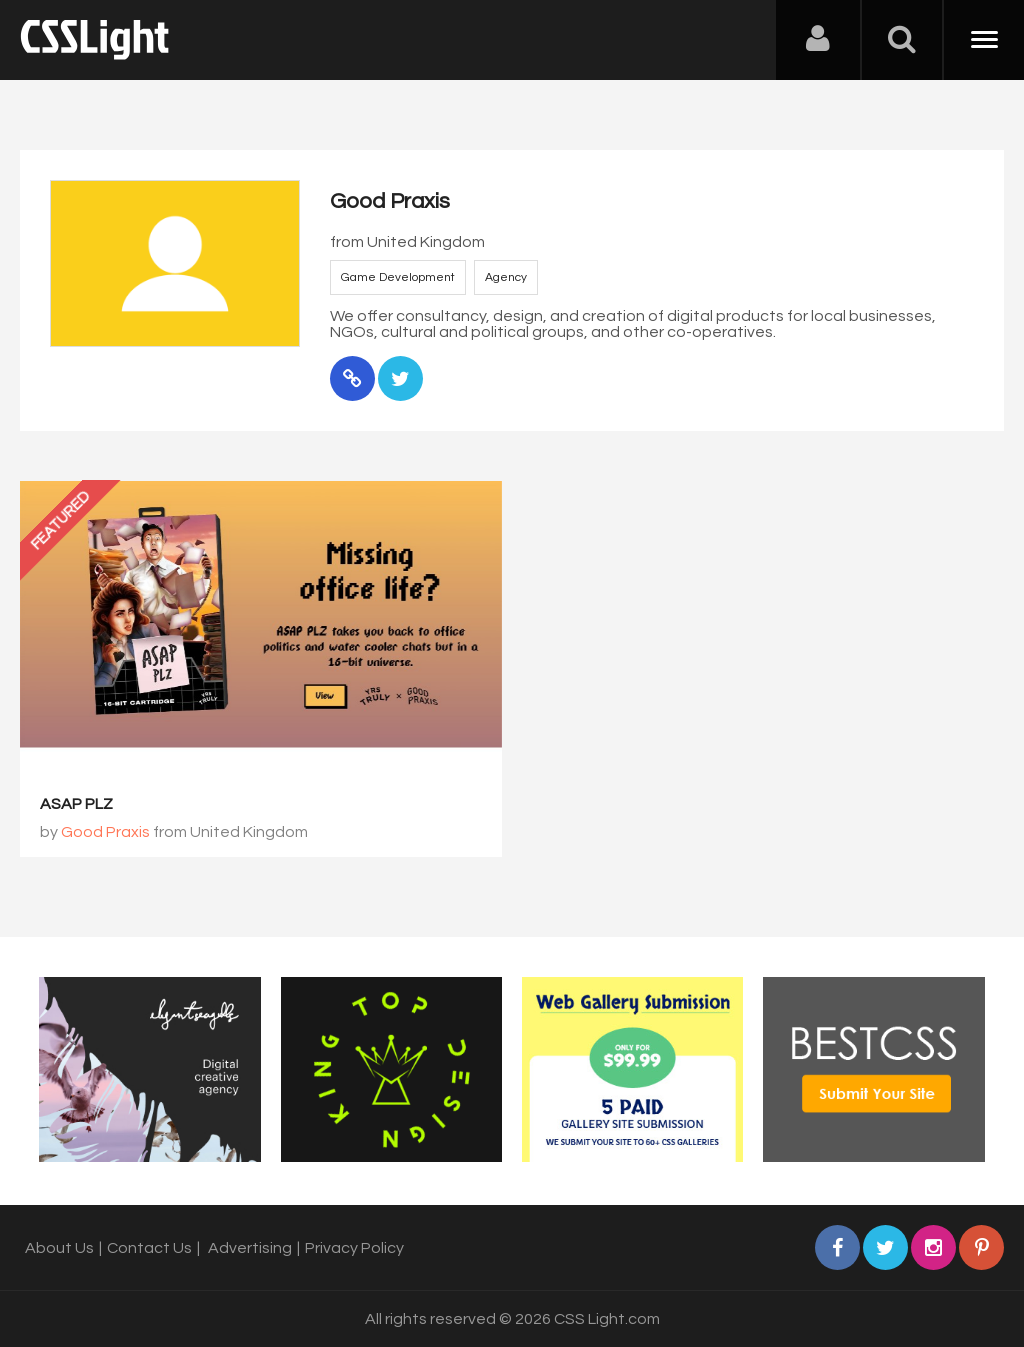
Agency (506, 277)
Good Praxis (105, 832)
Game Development (398, 277)
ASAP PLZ (76, 804)
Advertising (250, 1248)
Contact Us (149, 1248)
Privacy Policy (354, 1248)
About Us (59, 1248)
